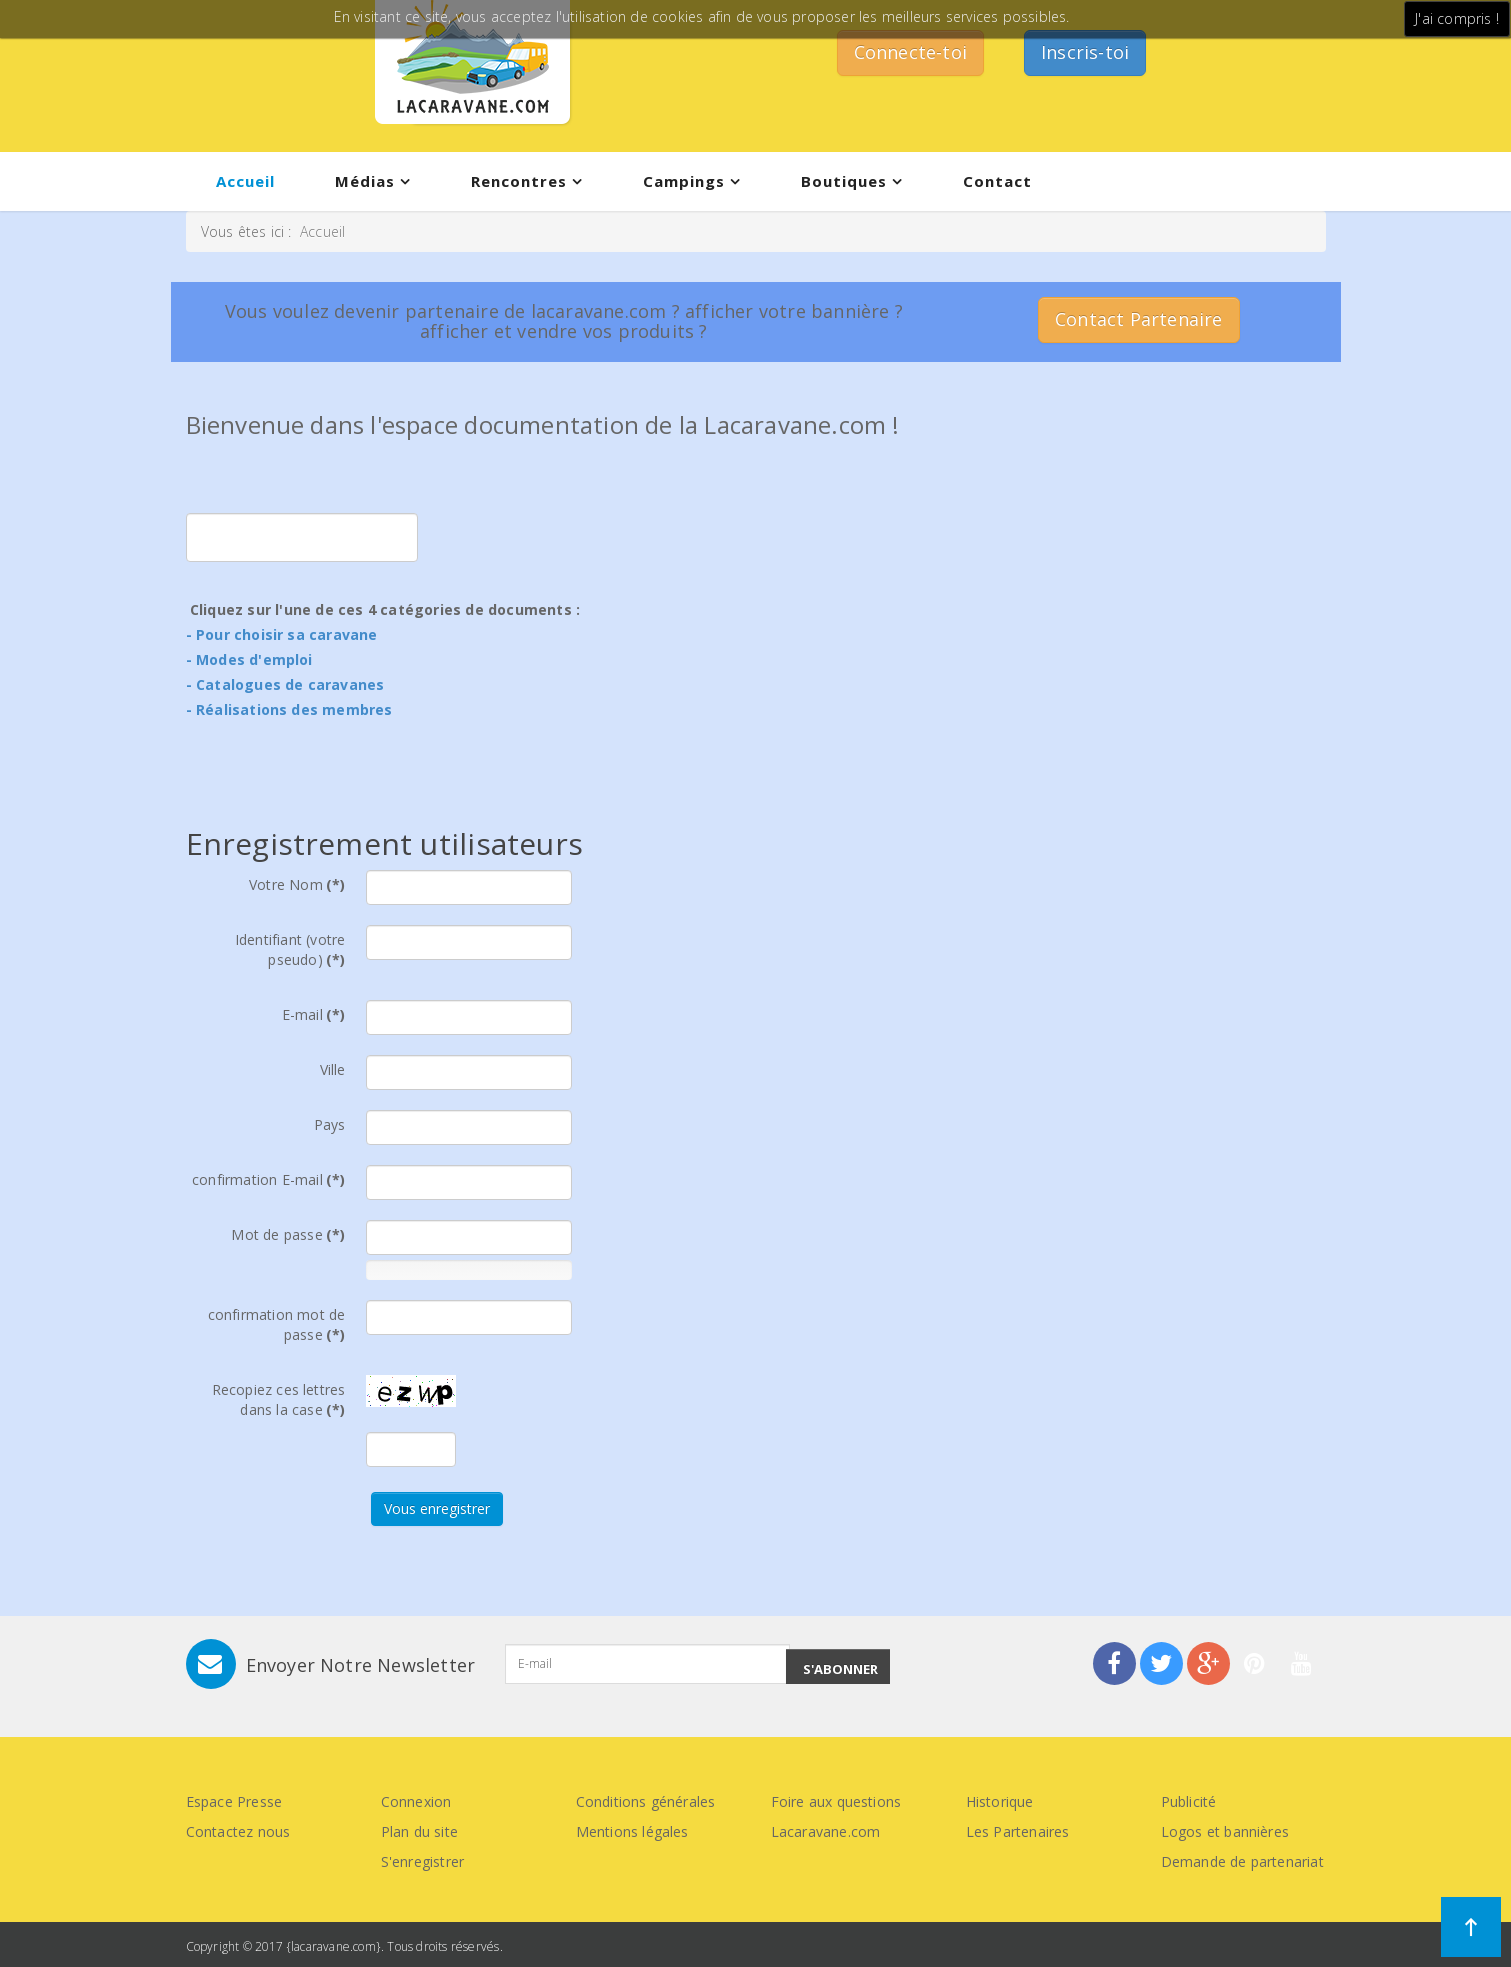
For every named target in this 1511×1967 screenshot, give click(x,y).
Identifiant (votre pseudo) (290, 949)
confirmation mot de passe (277, 1324)
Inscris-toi (1085, 52)
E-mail (314, 1014)
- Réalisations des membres (289, 709)
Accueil (245, 181)
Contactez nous (238, 1831)
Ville (333, 1069)
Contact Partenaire (1139, 319)
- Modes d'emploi (249, 659)
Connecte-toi (910, 52)
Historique (1000, 1801)
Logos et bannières (1225, 1831)
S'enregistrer (423, 1861)
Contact (997, 181)
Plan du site (419, 1831)
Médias (365, 181)
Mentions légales (632, 1831)
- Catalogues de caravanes (285, 684)
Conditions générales (646, 1801)
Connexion (416, 1801)
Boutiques (844, 181)
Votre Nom (297, 884)
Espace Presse (234, 1801)
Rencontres (519, 181)
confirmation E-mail (268, 1179)
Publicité (1189, 1801)
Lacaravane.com (826, 1831)
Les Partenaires (1018, 1831)
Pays (330, 1124)
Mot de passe (288, 1234)
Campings (684, 181)
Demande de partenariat (1242, 1861)
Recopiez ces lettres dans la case (279, 1399)
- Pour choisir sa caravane (282, 634)
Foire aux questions (836, 1801)
